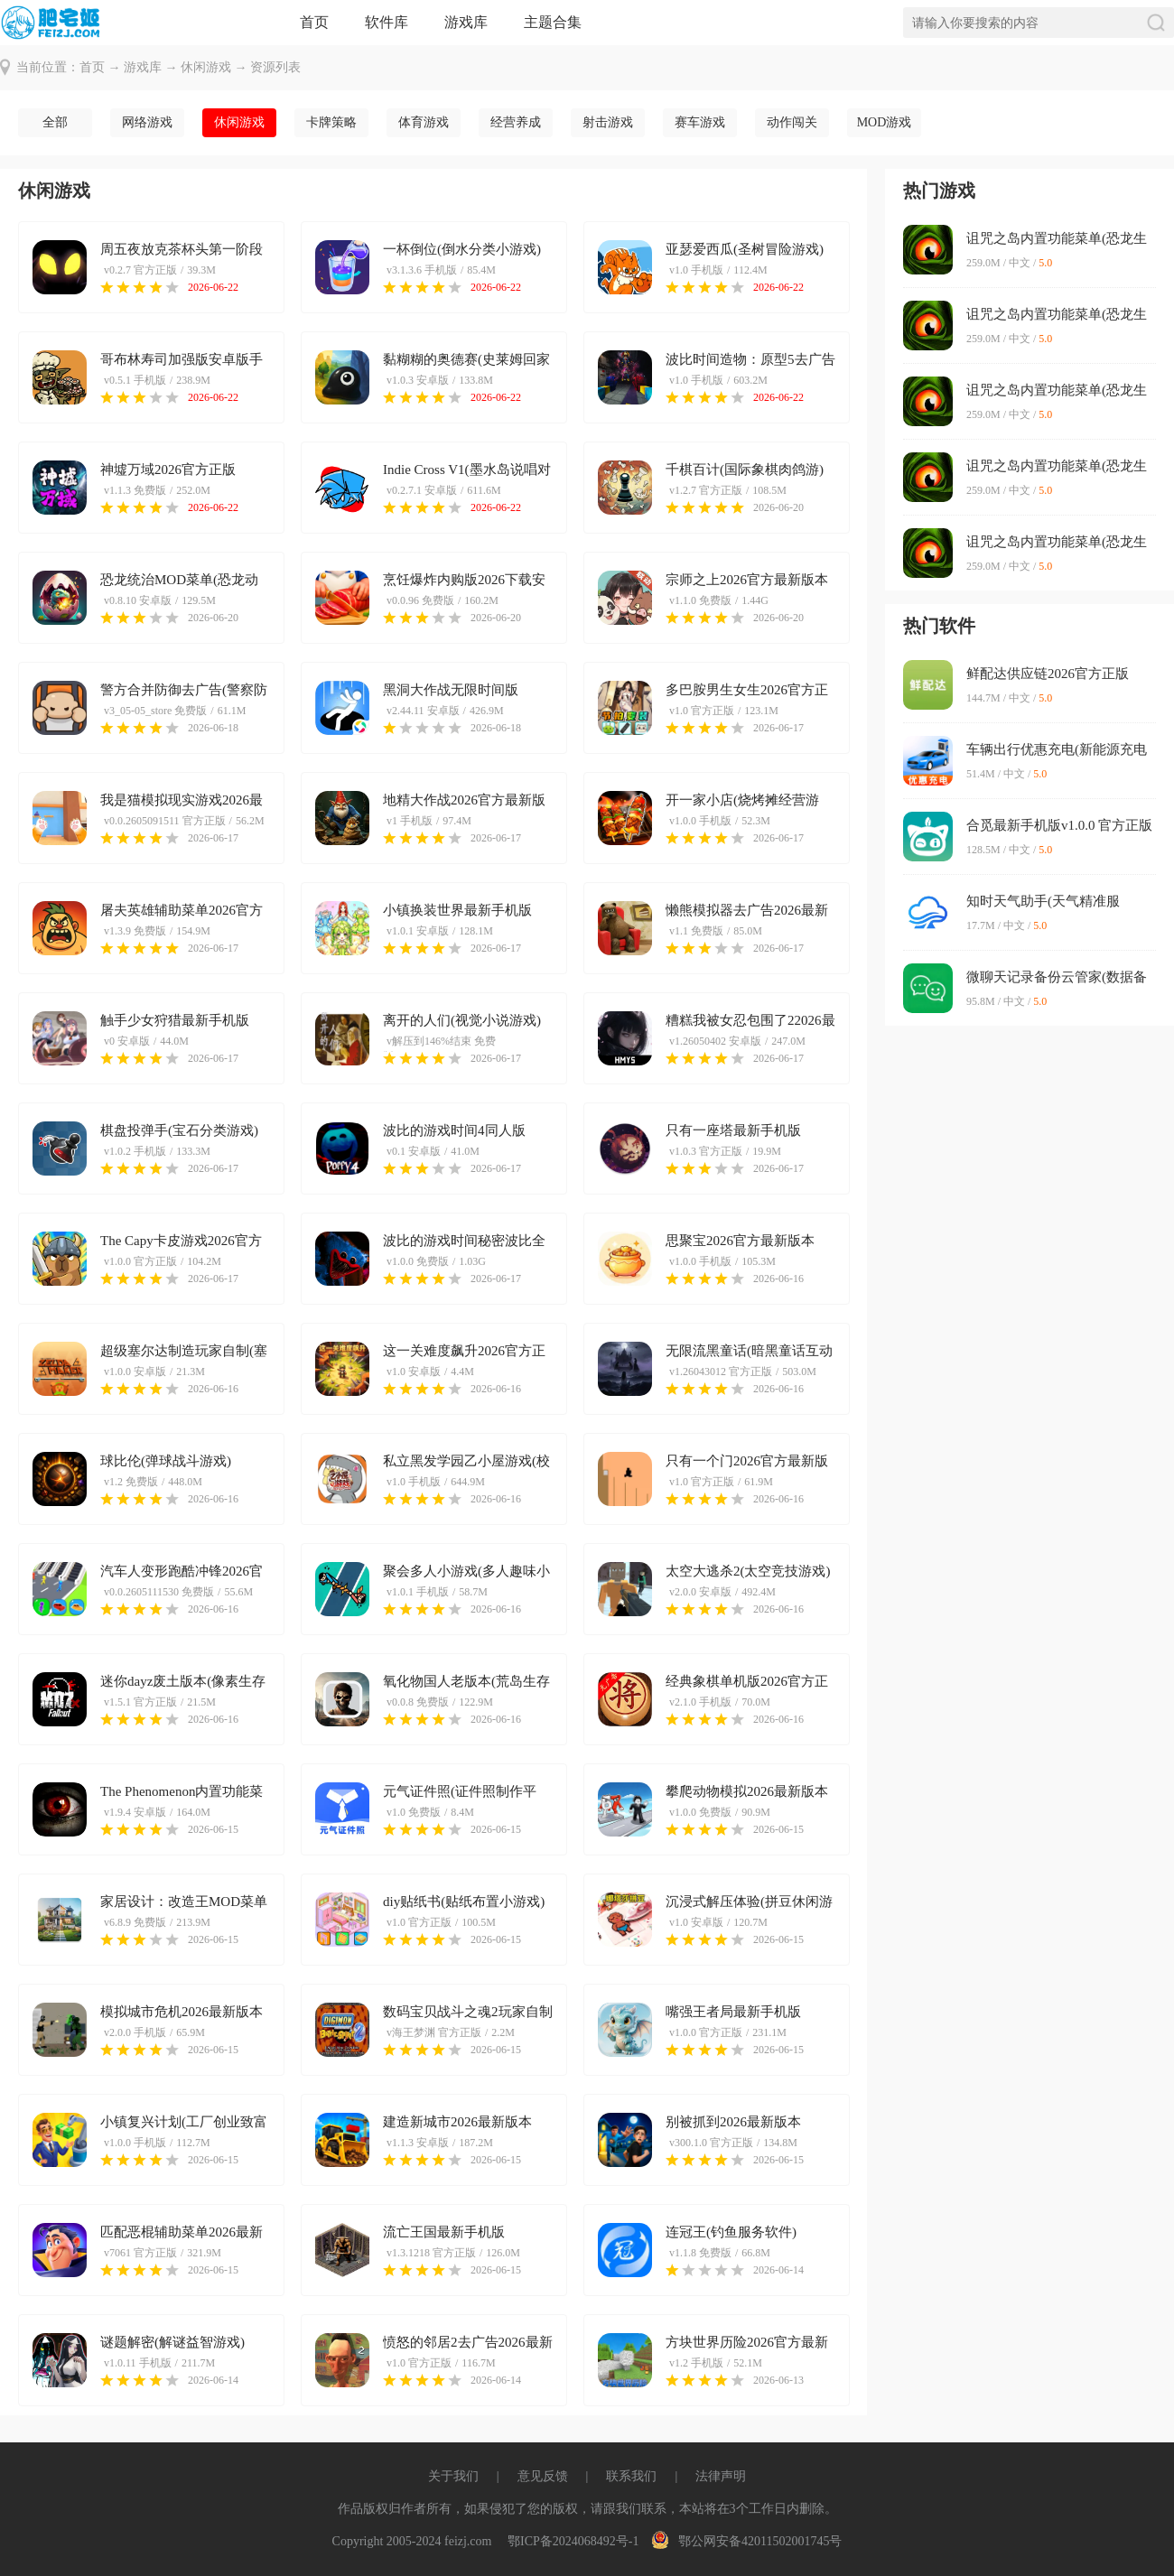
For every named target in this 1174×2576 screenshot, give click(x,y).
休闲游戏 (206, 67)
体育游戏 (423, 122)
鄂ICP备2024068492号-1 (573, 2541)
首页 (314, 22)
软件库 (386, 22)
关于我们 (453, 2476)
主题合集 (553, 22)
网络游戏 (147, 122)
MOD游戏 (884, 122)
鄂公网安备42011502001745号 (746, 2541)
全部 (55, 122)
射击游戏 (607, 122)
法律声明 (720, 2476)
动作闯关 (792, 122)
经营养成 (515, 122)
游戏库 (466, 22)
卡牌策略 (331, 122)
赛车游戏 (700, 122)
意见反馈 (542, 2476)
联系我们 (631, 2476)
